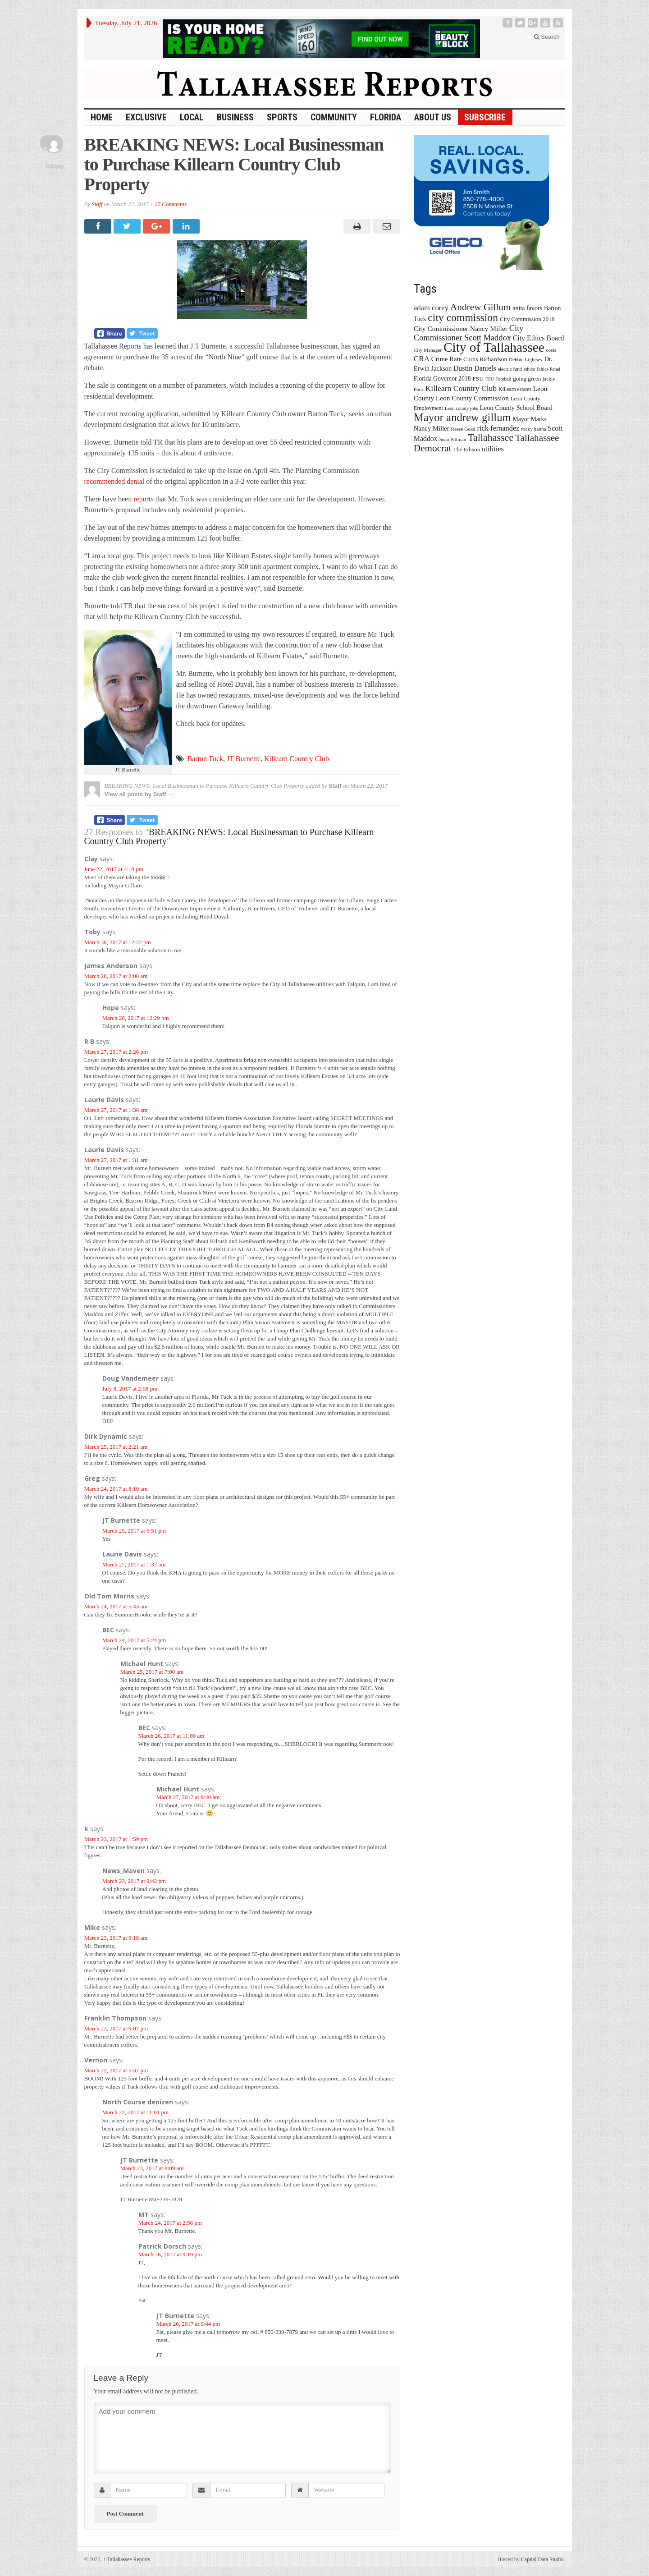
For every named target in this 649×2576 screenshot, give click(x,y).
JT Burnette (244, 758)
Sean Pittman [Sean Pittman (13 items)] (452, 439)
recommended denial (114, 481)
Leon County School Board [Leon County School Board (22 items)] (516, 407)
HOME (102, 117)
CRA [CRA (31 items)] (422, 358)
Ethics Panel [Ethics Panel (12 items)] (548, 369)
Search (547, 36)
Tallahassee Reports (126, 2559)
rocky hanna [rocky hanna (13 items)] (533, 429)
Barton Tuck (205, 758)
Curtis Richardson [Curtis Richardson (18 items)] (485, 359)
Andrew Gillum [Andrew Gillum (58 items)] (480, 307)
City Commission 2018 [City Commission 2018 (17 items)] (527, 319)
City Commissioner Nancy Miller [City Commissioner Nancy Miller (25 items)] (460, 328)
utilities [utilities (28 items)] (493, 449)
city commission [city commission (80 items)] (463, 317)
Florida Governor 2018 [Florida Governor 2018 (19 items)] (442, 378)
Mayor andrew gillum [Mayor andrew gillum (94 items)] (462, 417)
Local (192, 117)
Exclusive (146, 117)
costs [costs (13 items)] (551, 350)
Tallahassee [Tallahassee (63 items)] (490, 437)
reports (143, 499)
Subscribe (485, 117)
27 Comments (171, 204)
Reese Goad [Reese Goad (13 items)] (463, 429)
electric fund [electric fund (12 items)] (510, 369)
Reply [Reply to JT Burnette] (57, 165)
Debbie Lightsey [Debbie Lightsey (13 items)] (526, 359)
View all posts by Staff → (139, 794)
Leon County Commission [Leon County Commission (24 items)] (472, 398)
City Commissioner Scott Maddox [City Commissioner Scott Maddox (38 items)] (469, 333)
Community (334, 117)
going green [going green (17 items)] (527, 378)
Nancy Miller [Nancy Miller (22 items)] (431, 428)
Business (235, 117)
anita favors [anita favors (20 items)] (527, 308)
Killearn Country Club (296, 758)
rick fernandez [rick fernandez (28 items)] (498, 428)
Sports (282, 117)
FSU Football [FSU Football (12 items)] (498, 379)
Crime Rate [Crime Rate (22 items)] (446, 359)
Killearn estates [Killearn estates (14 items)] (514, 389)
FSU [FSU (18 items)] (478, 378)
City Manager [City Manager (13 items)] (428, 350)
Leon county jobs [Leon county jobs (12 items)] (461, 408)
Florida (385, 117)
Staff (96, 204)
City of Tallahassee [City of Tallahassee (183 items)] (493, 347)
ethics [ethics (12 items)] (529, 369)
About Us (432, 117)
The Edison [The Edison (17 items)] (466, 449)
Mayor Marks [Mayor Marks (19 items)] (530, 419)
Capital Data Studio (542, 2559)
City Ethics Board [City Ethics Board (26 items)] (538, 338)
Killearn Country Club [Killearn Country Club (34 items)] (461, 388)
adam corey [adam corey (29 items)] (431, 307)
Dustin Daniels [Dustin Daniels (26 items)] (474, 368)
